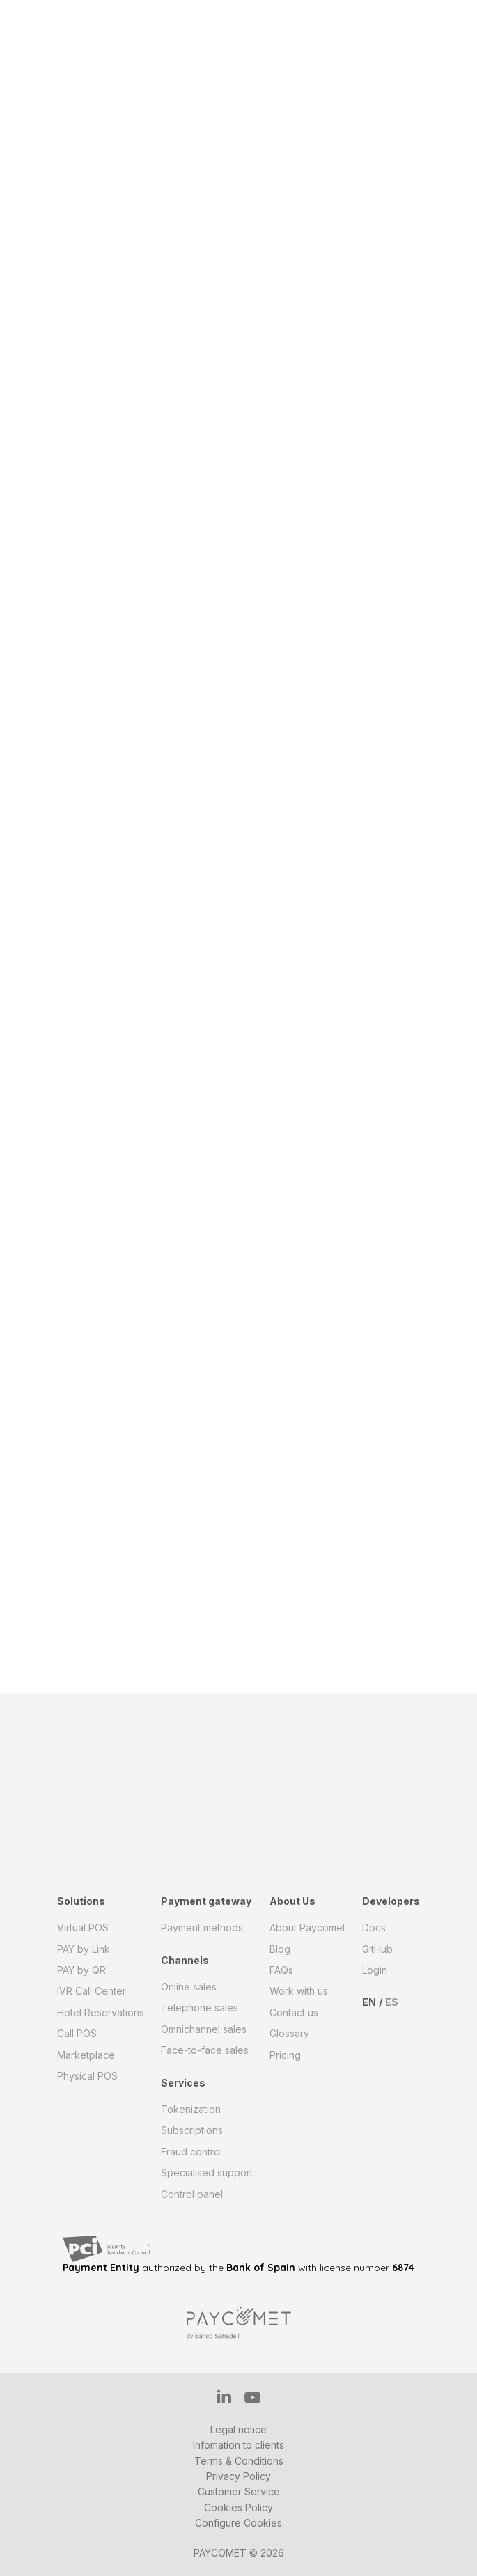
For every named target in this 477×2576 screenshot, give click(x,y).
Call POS (77, 2033)
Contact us (293, 2012)
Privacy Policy (238, 2476)
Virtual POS (83, 1927)
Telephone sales (199, 2007)
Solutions (81, 1901)
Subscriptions (192, 2130)
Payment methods (202, 1927)
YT (252, 2397)
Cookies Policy (238, 2507)
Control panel (192, 2194)
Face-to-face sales (205, 2050)
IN (224, 2396)
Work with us (298, 1991)
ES (391, 2002)
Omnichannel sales (204, 2029)
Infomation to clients (238, 2445)
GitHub (377, 1949)
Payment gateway (206, 1901)
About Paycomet (307, 1927)
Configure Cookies (238, 2523)
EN (369, 2002)
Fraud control (191, 2152)
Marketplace (86, 2055)
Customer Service (239, 2491)
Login (374, 1970)
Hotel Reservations (100, 2012)
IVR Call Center (91, 1991)
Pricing (285, 2055)
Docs (374, 1927)
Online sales (189, 1987)
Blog (279, 1949)
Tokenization (191, 2109)
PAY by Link (83, 1949)
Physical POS (87, 2076)
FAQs (281, 1970)
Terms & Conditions (238, 2461)
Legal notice (238, 2429)
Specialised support (207, 2172)
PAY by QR (81, 1970)
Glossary (289, 2033)
